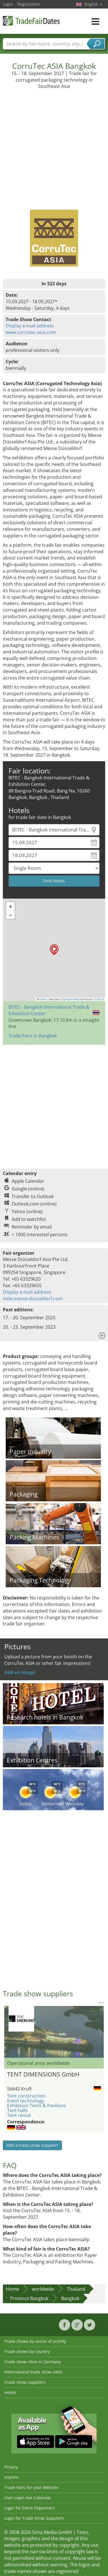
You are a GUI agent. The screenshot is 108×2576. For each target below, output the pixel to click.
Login (8, 4)
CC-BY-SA (99, 999)
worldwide (43, 2289)
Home (12, 2289)
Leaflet (42, 999)
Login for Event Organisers (29, 2508)
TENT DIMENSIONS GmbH (43, 2074)
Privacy (11, 2467)
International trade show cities (33, 2372)
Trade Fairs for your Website (31, 2487)
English (93, 4)
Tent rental (19, 2115)
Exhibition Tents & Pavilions (36, 2105)
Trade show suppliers (24, 2382)
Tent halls (17, 2110)
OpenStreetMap (70, 999)
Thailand (76, 2289)
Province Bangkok (29, 2298)
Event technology (25, 2101)
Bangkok (70, 2298)
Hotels (10, 2392)
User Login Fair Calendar (27, 2497)
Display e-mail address (30, 326)
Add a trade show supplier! (32, 2145)
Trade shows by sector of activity (35, 2341)
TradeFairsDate (31, 20)
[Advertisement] (53, 145)
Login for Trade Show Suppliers (34, 2518)
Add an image (19, 1672)
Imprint (11, 2477)
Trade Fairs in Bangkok (33, 1036)
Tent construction (26, 2096)
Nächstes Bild (100, 2031)
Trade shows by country (27, 2351)
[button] (54, 949)
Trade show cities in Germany (32, 2361)
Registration (28, 4)
